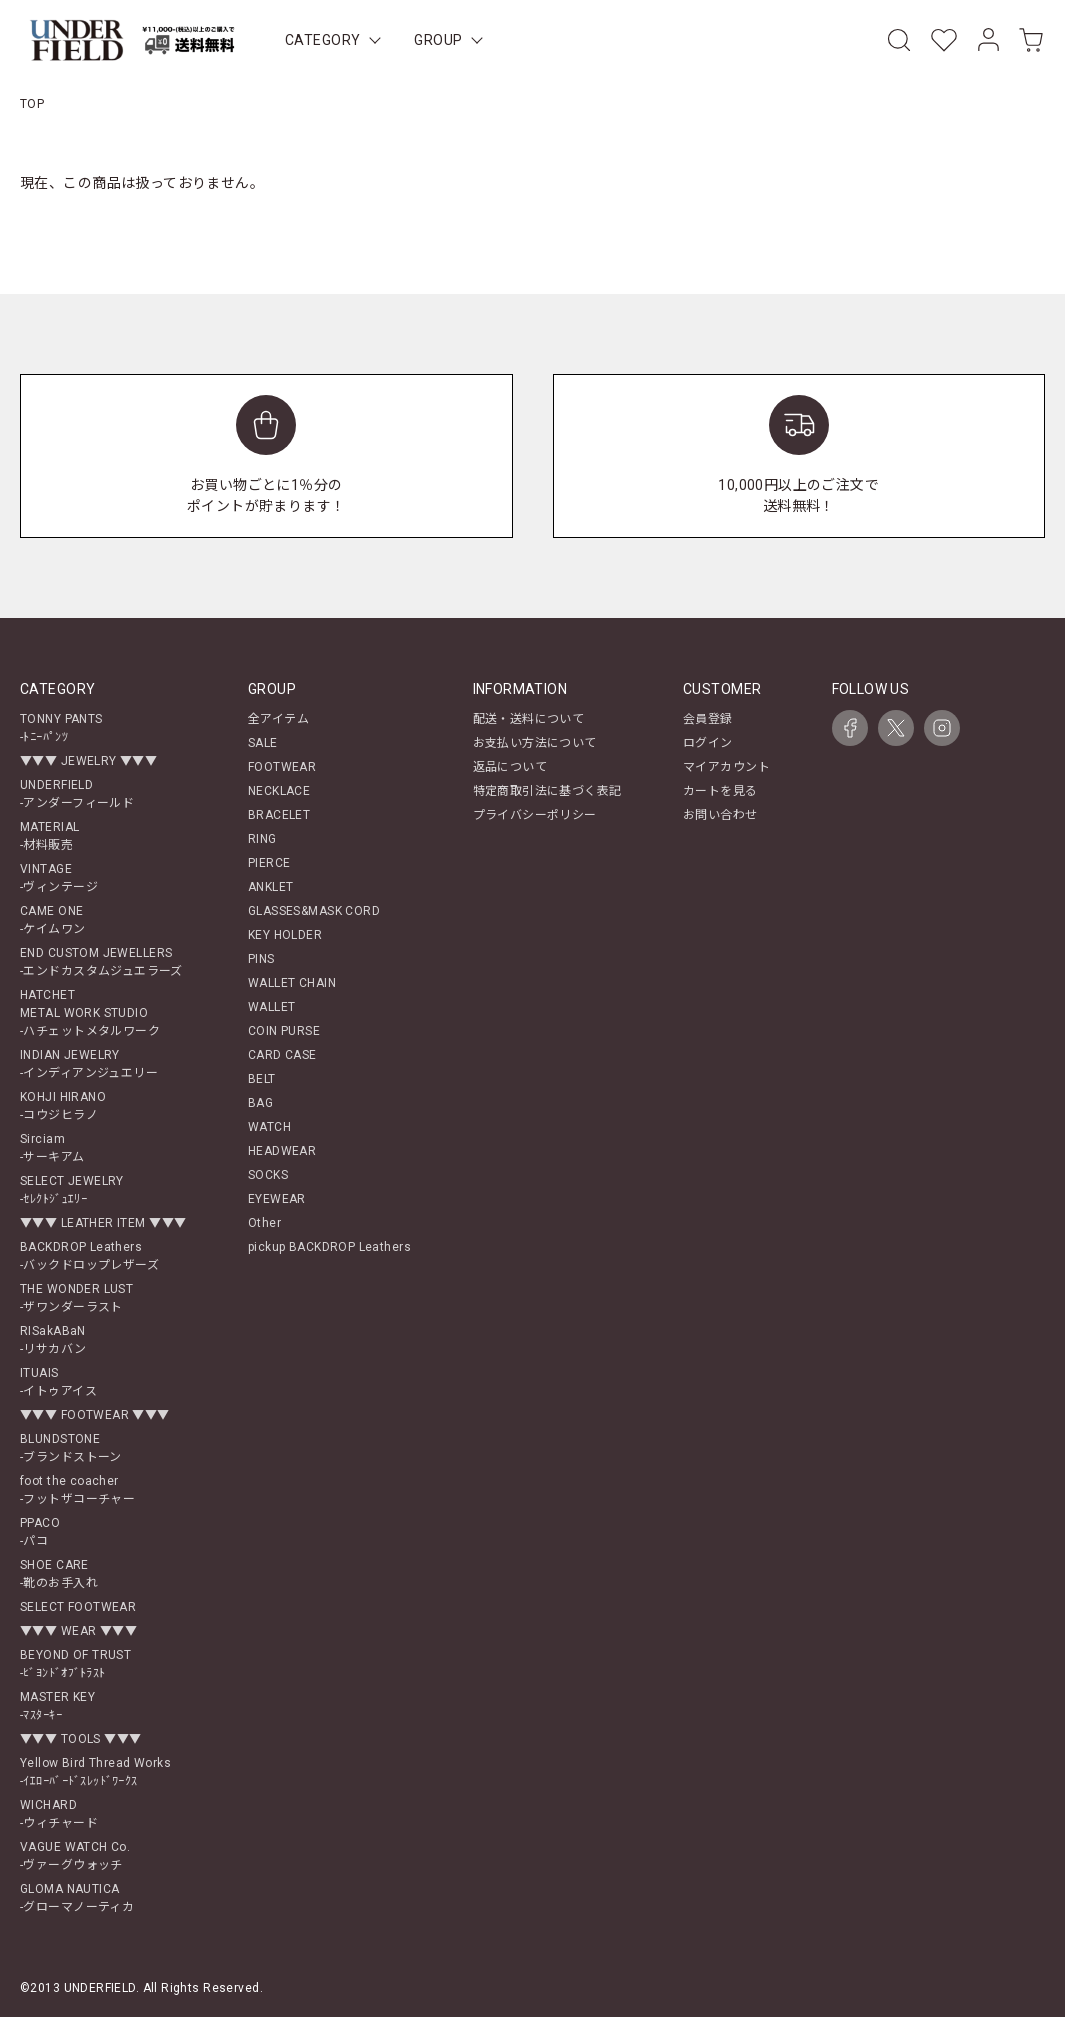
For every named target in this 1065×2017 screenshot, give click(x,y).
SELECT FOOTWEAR (78, 1607)
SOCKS (268, 1175)
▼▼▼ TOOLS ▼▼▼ (80, 1739)
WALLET (272, 1007)
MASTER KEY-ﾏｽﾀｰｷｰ (57, 1706)
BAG (260, 1103)
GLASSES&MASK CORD (314, 911)
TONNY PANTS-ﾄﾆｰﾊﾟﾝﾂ (61, 728)
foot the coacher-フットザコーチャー (77, 1490)
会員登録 (708, 719)
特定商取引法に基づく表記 (547, 791)
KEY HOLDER (285, 935)
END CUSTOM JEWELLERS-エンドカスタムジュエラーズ (101, 962)
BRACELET (279, 815)
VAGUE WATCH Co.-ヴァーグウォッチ (75, 1856)
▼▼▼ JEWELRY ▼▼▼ (88, 761)
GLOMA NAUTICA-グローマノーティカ (77, 1898)
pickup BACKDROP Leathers (329, 1247)
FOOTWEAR (282, 767)
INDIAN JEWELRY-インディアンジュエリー (89, 1064)
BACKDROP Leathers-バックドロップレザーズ (89, 1256)
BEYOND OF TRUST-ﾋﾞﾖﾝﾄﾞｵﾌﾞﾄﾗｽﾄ (75, 1664)
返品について (510, 767)
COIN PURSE (284, 1031)
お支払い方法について (535, 743)
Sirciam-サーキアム (52, 1148)
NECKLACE (279, 791)
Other (264, 1223)
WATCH (269, 1127)
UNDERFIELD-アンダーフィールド (77, 794)
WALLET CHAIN (292, 983)
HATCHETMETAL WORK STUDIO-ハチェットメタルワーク (90, 1013)
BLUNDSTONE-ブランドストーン (71, 1448)
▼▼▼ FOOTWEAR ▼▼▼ (95, 1415)
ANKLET (271, 887)
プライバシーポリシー (535, 815)
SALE (263, 743)
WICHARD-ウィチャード (59, 1814)
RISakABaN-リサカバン (53, 1340)
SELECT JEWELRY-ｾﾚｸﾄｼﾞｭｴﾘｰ (72, 1190)
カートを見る (720, 791)
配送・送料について (529, 719)
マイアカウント (726, 767)
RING (262, 839)
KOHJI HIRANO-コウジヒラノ (63, 1106)
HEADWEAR (282, 1151)
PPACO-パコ (40, 1532)
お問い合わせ (720, 815)
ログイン (708, 743)
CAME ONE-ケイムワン (53, 920)
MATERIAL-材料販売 (49, 836)
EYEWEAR (277, 1199)
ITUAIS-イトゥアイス (58, 1382)
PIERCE (269, 863)
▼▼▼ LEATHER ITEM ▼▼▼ (103, 1223)
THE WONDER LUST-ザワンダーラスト (76, 1298)
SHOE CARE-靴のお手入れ (59, 1574)
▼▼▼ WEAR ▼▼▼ (78, 1631)
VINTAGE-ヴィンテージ (59, 878)
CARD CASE (282, 1055)
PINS (261, 959)
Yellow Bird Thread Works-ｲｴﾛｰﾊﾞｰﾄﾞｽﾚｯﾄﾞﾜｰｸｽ (95, 1772)
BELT (262, 1079)
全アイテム (278, 719)
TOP (32, 104)
